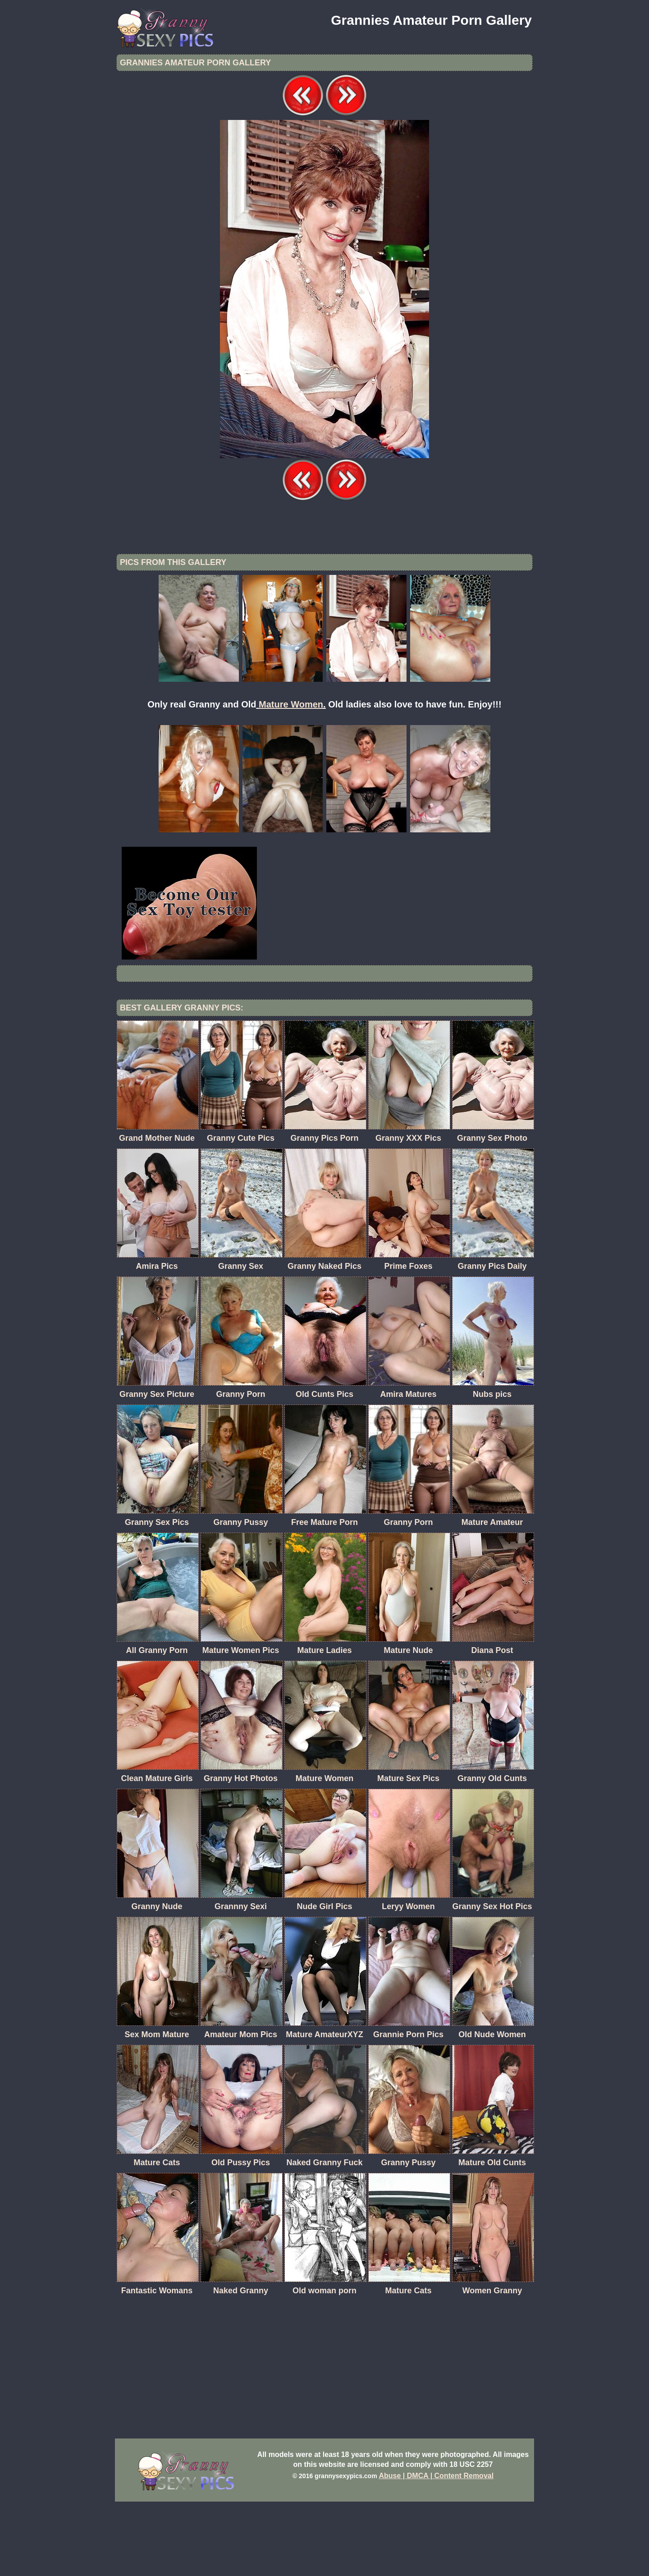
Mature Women (291, 779)
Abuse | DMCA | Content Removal (436, 2550)
